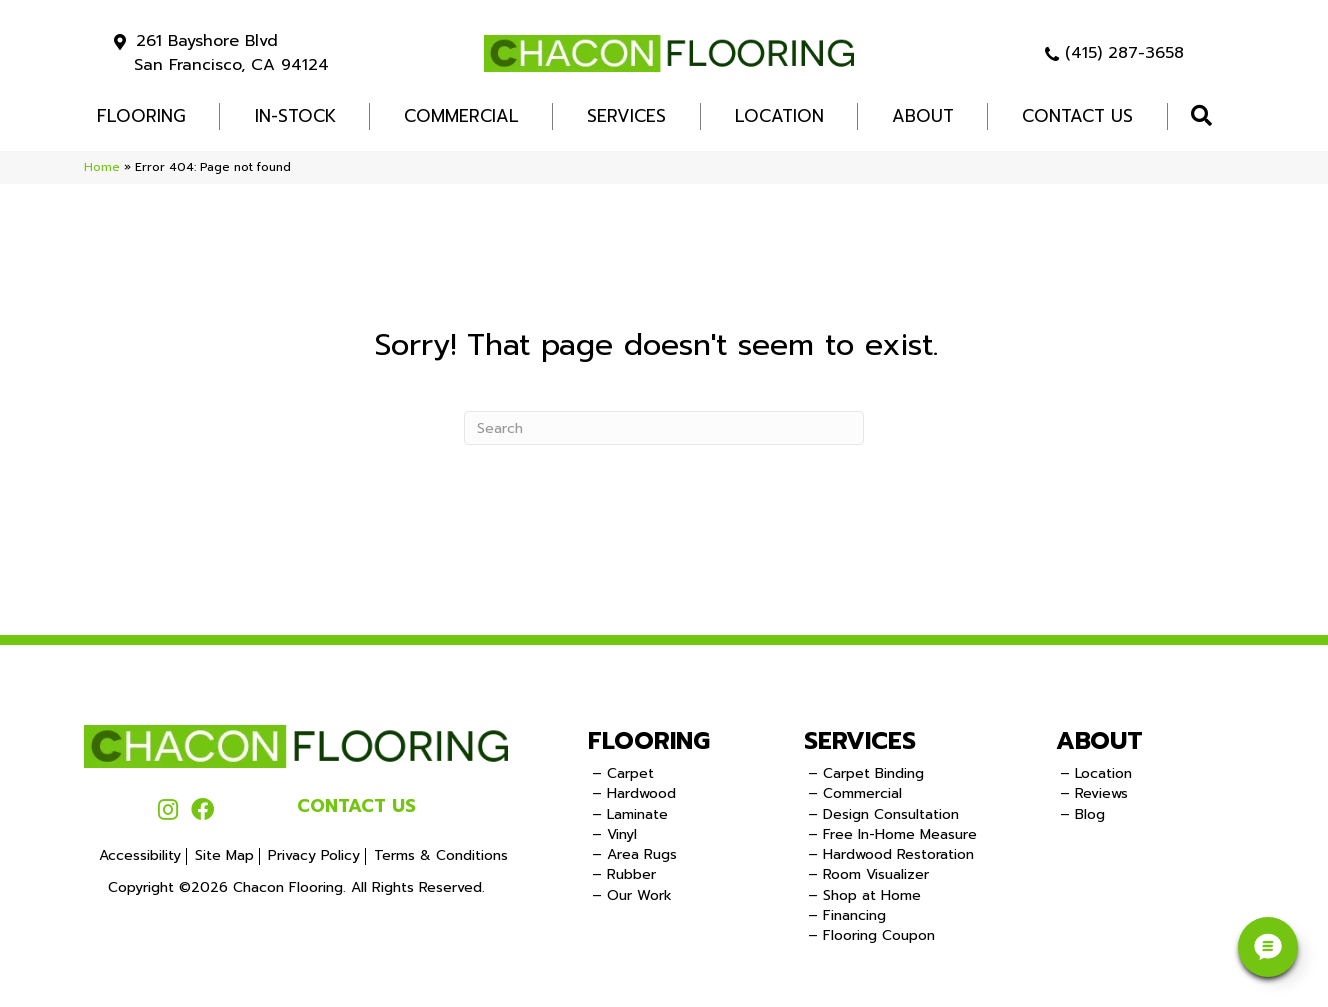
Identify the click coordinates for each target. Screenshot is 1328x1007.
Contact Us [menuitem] (1077, 116)
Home (102, 167)
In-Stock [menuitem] (295, 116)
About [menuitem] (923, 116)
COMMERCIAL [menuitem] (461, 116)
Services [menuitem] (626, 116)
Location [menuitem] (779, 116)
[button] (1205, 116)
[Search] (664, 428)
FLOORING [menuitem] (141, 116)
